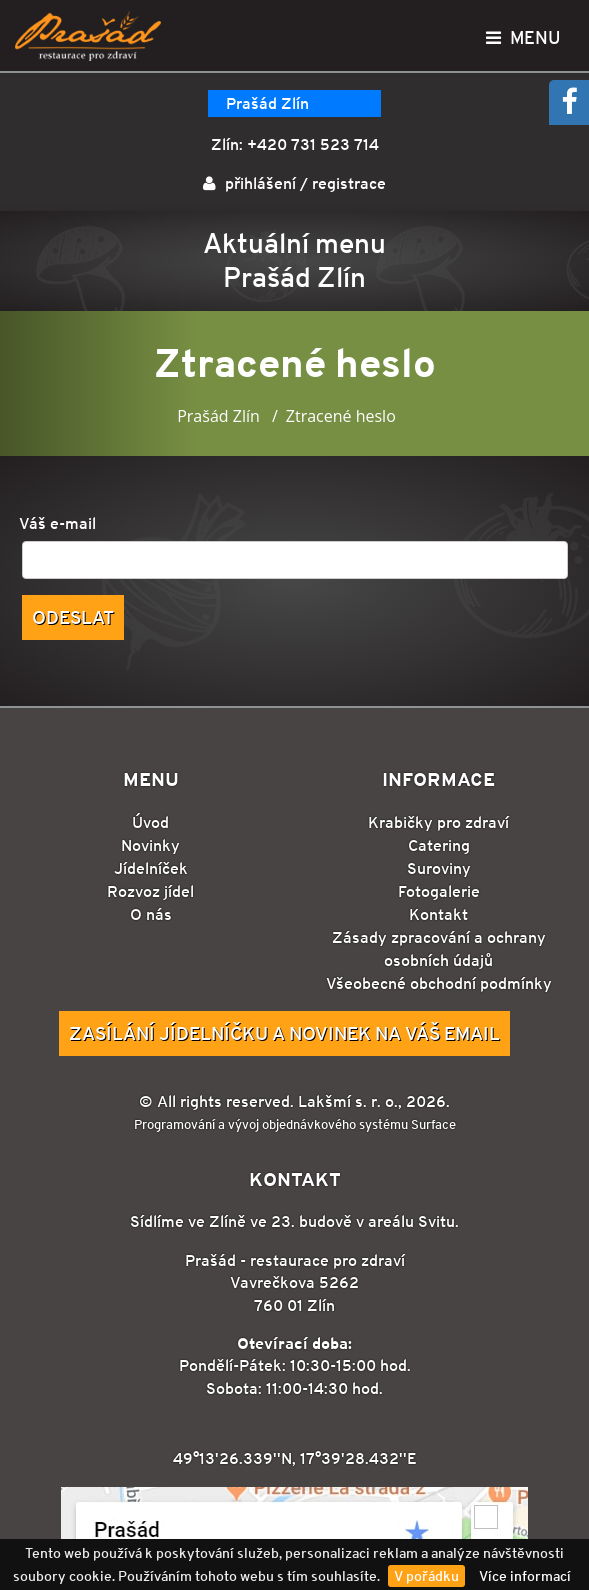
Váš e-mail (57, 523)
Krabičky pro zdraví (438, 822)
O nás (151, 914)
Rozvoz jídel (150, 891)
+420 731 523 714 (313, 144)
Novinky (150, 845)
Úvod (150, 822)
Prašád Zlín (267, 103)
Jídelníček (151, 868)
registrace (349, 183)
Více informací (525, 1576)
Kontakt (438, 914)
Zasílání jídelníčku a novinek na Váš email (284, 1033)
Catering (439, 845)
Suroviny (439, 868)
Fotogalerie (439, 891)
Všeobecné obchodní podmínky (439, 983)
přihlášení (260, 183)
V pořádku (426, 1576)
